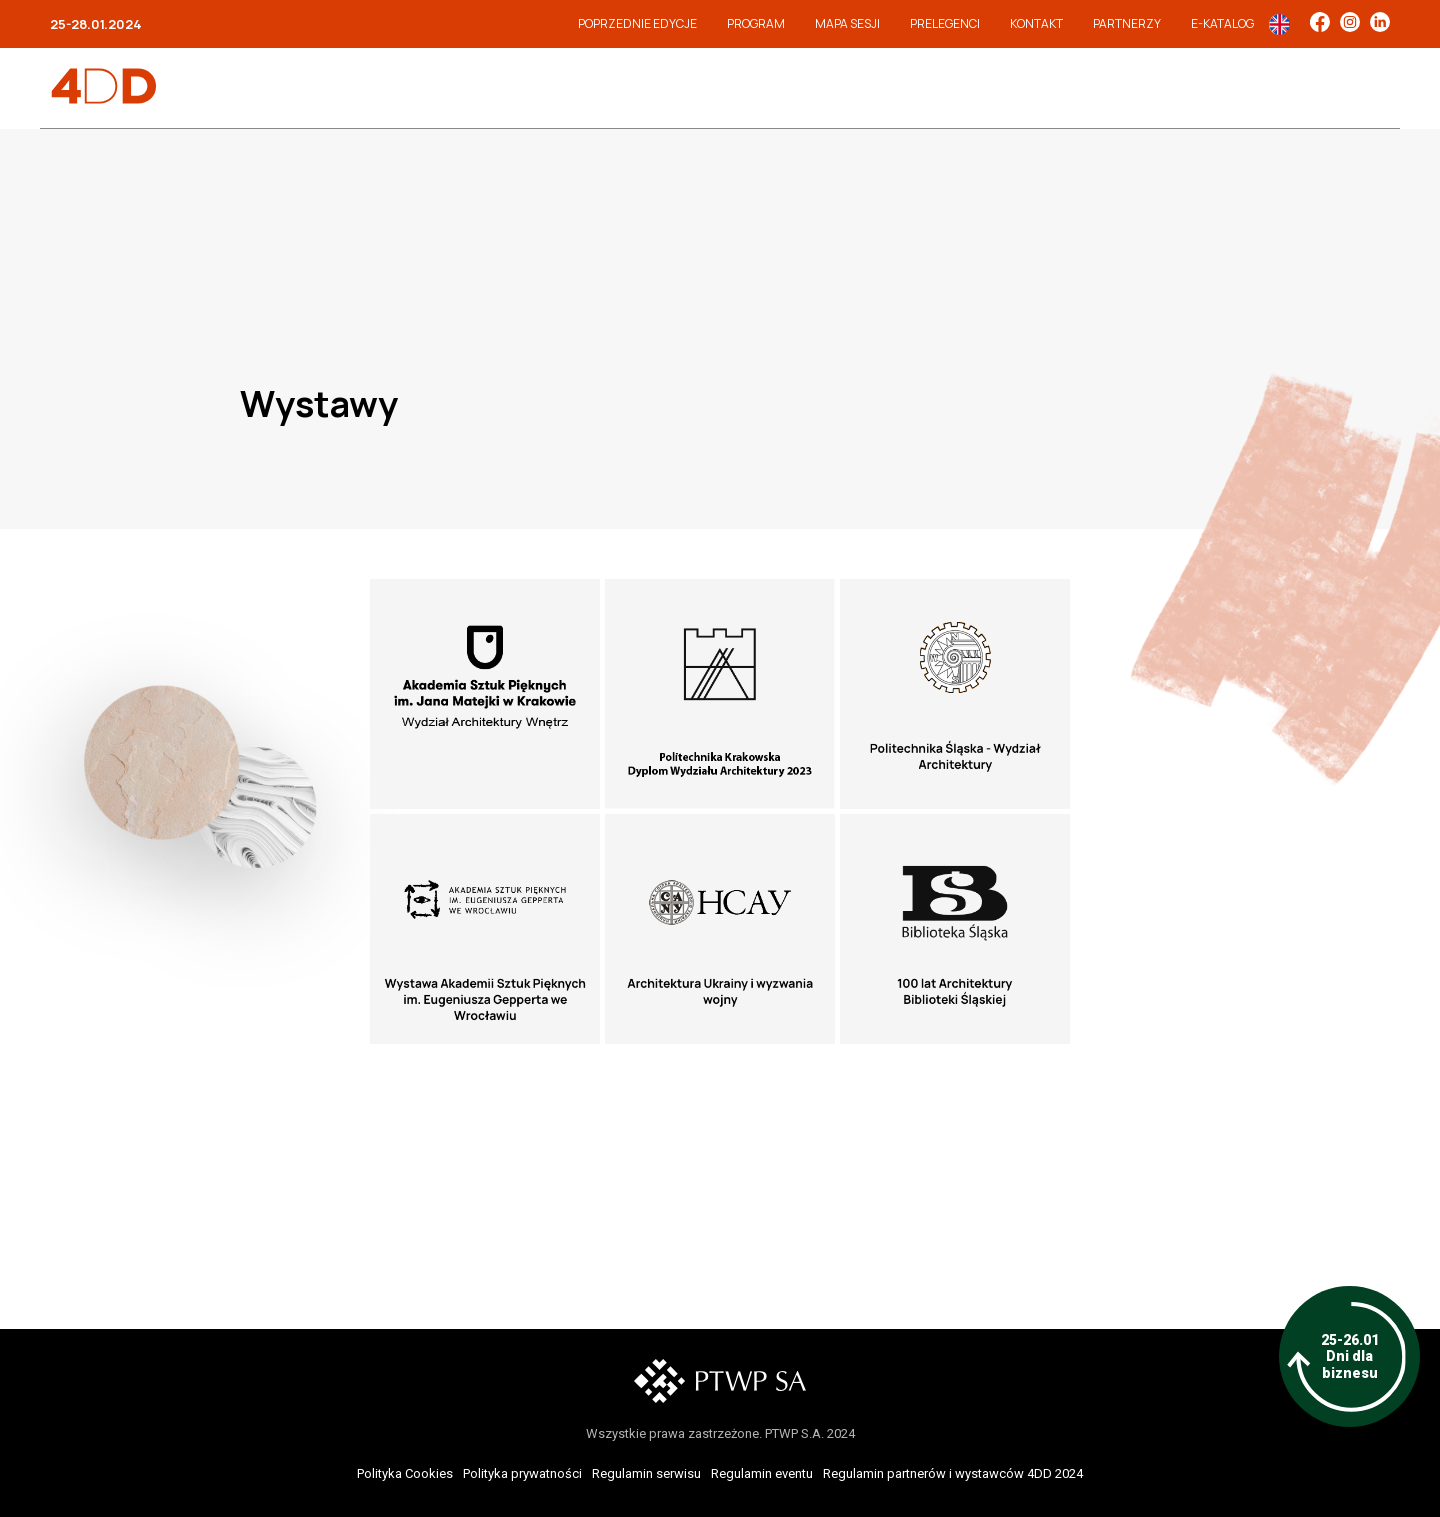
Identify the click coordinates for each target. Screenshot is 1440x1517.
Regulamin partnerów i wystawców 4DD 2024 (953, 1473)
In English (1279, 24)
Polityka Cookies (405, 1473)
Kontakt (1036, 23)
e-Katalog (1222, 23)
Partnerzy (1127, 23)
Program (756, 23)
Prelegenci (945, 23)
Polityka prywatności (522, 1473)
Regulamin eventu (762, 1473)
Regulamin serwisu (646, 1473)
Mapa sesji (847, 23)
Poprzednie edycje (637, 23)
